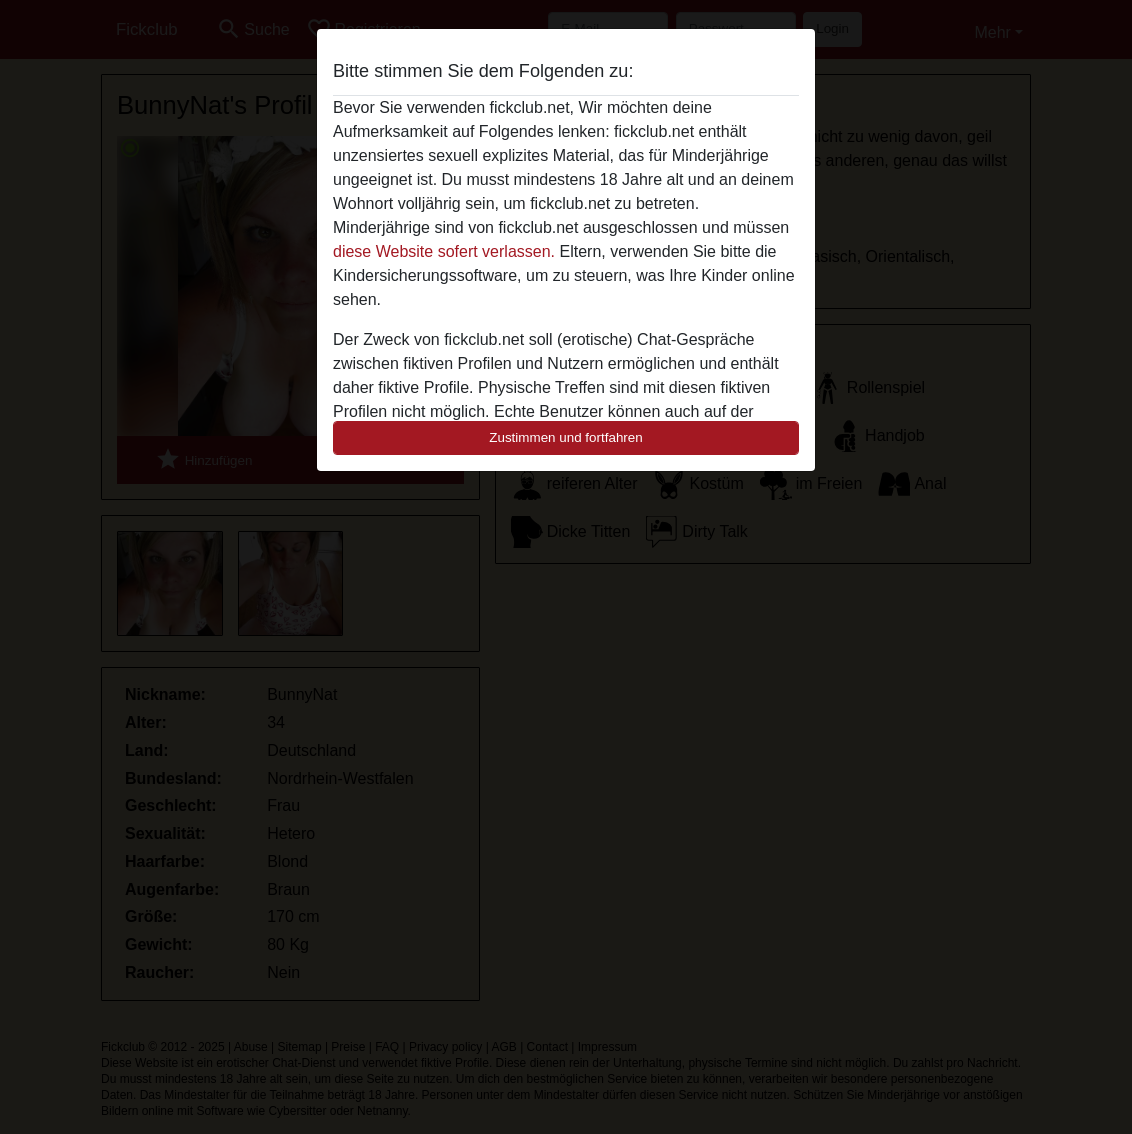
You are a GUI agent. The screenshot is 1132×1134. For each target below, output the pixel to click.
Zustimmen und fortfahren (566, 437)
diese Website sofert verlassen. (444, 251)
